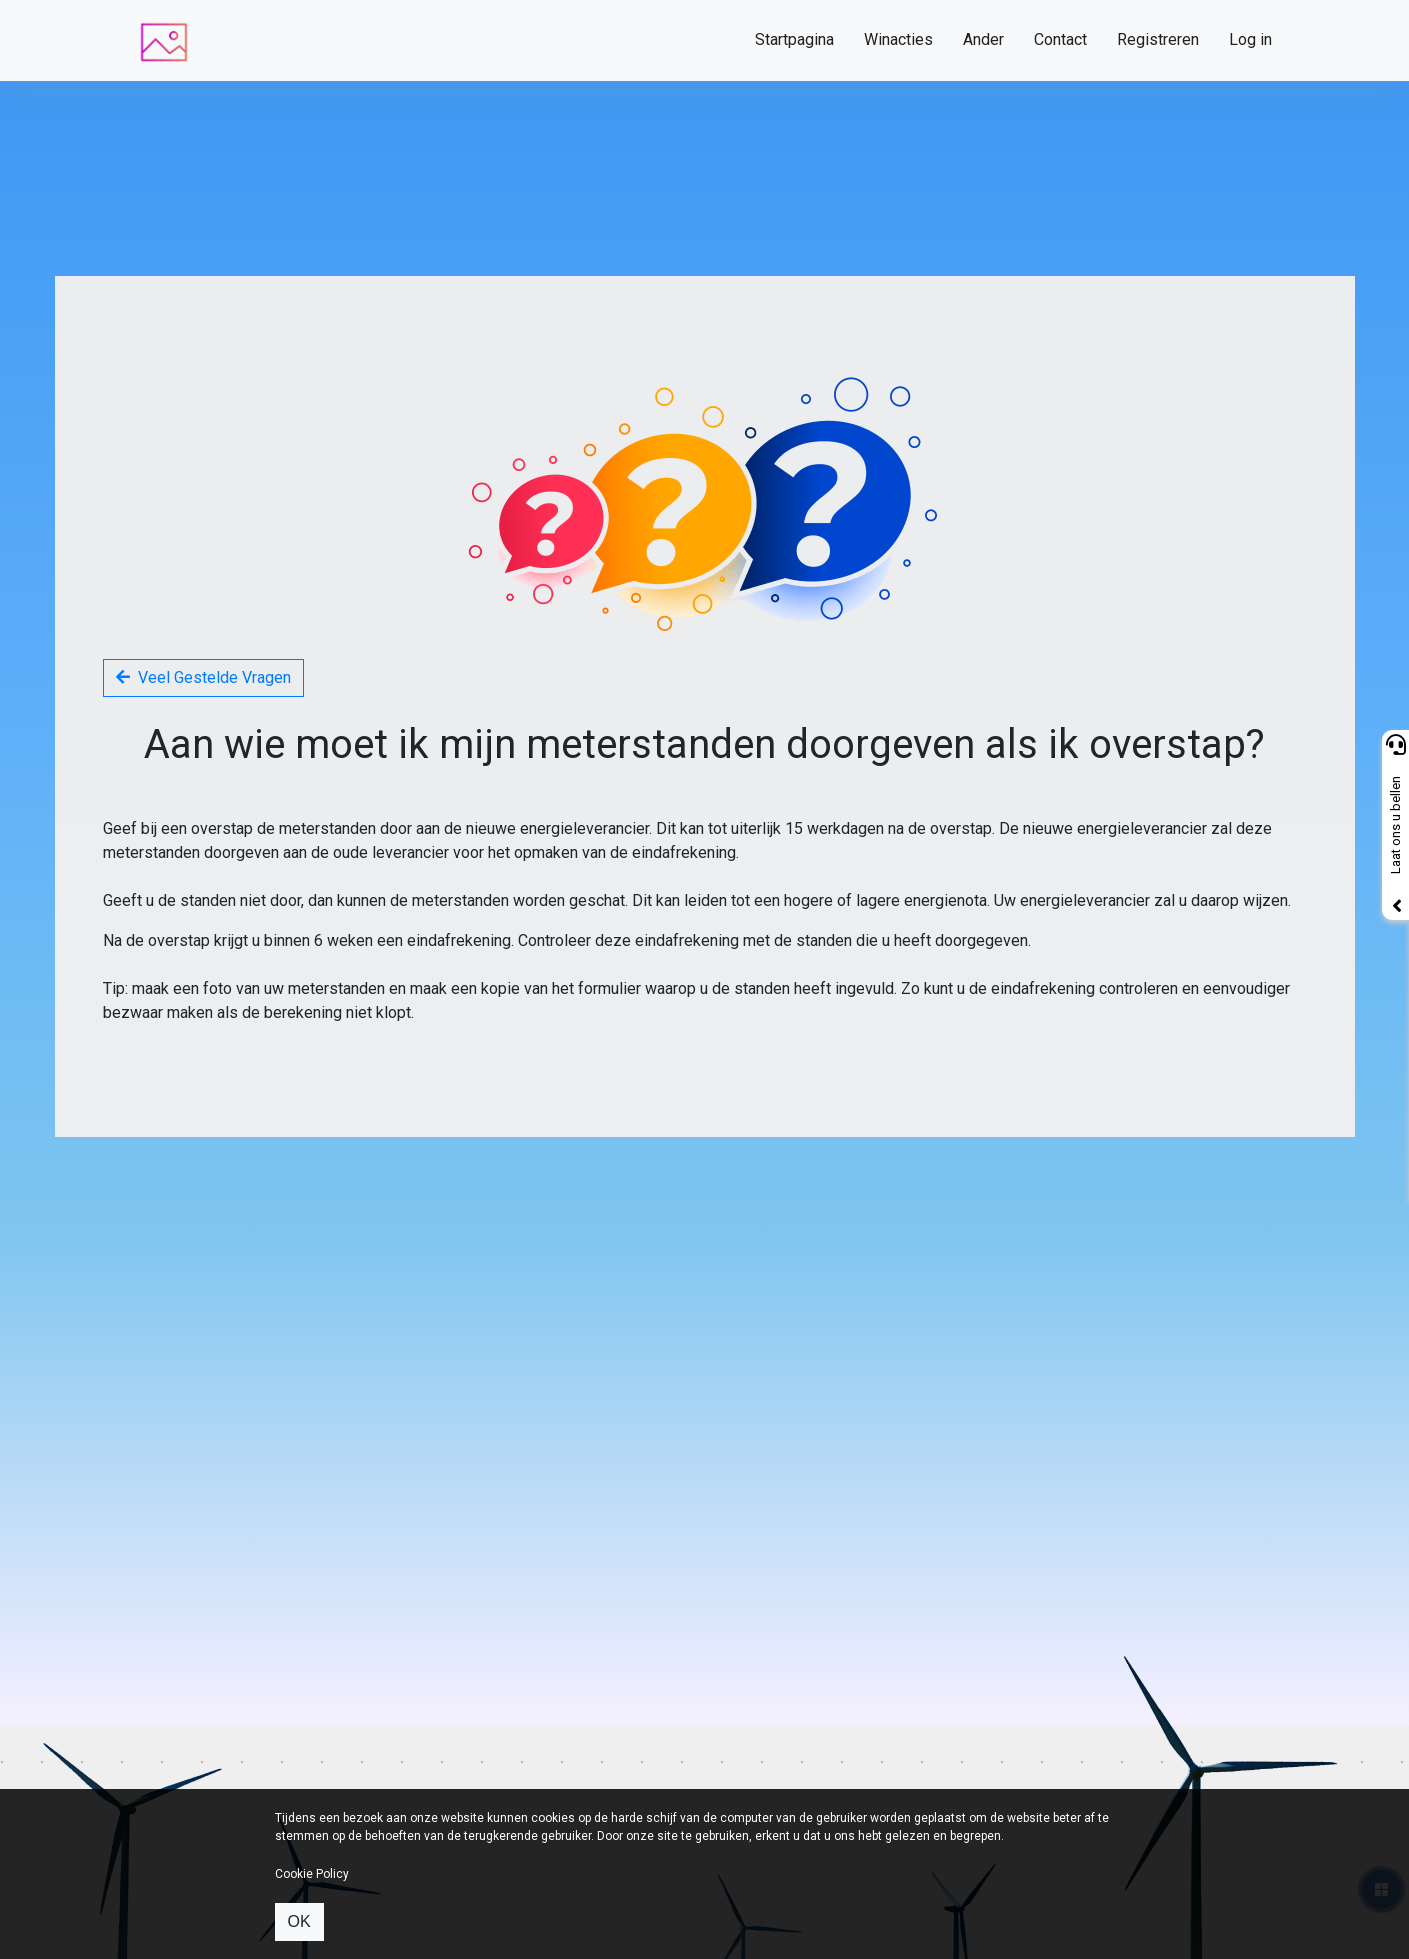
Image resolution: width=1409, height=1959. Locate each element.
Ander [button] (983, 39)
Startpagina (794, 39)
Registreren (1158, 39)
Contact (1060, 39)
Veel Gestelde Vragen (203, 677)
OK (299, 1921)
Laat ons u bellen (1396, 825)
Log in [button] (1250, 39)
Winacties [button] (898, 39)
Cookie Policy (312, 1874)
